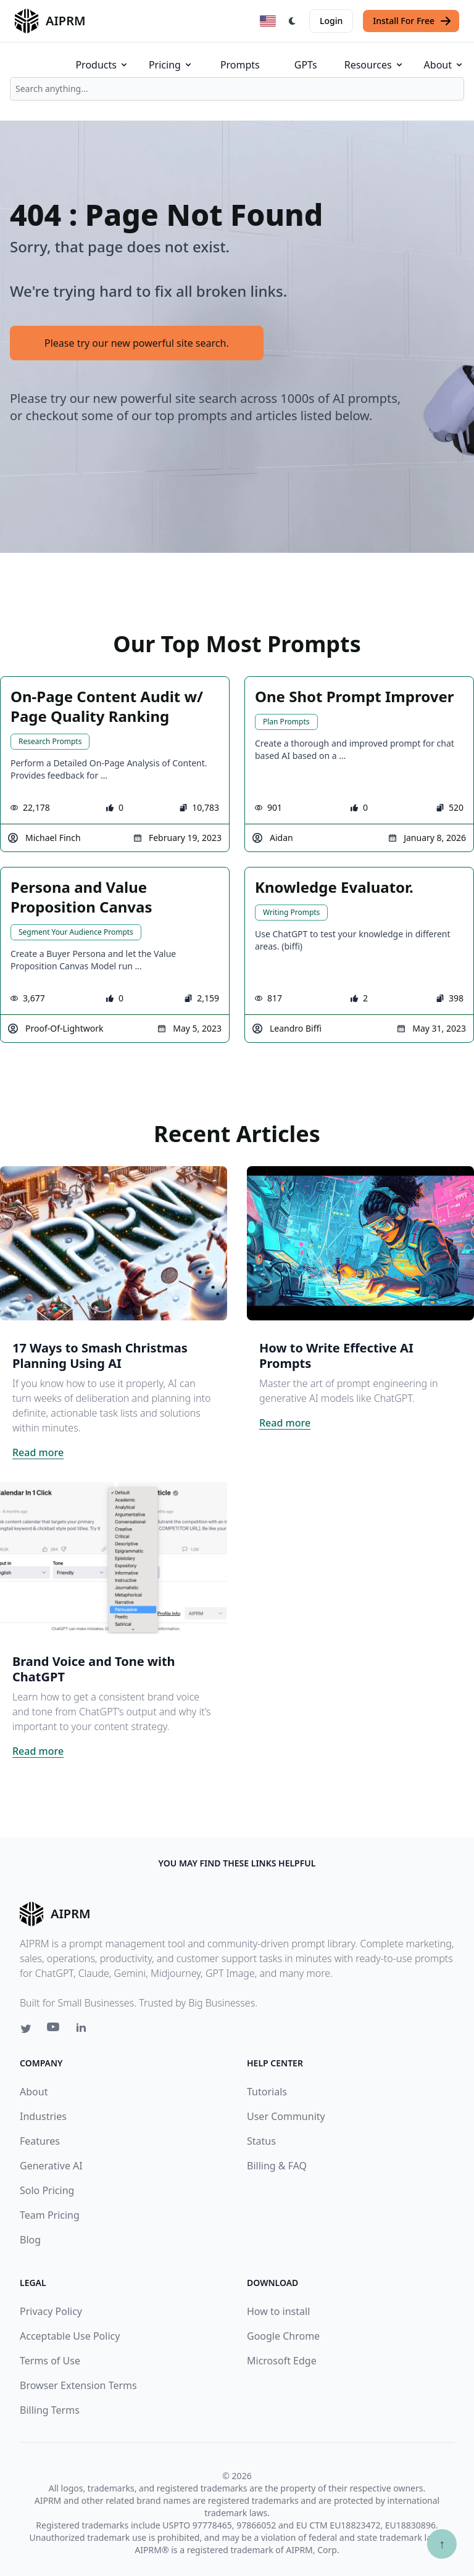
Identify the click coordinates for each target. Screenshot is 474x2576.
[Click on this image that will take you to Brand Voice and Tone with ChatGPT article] (113, 1557)
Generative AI (51, 2165)
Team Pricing (50, 2215)
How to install (278, 2311)
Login (331, 21)
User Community (286, 2116)
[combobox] (237, 89)
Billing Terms (50, 2410)
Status (261, 2141)
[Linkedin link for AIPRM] (84, 2030)
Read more (38, 1452)
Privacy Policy (51, 2311)
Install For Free (412, 21)
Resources (374, 65)
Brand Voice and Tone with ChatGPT (93, 1669)
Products (102, 65)
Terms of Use (50, 2360)
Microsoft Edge (282, 2360)
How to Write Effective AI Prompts (336, 1356)
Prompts (240, 65)
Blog (30, 2240)
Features (40, 2141)
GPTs (305, 65)
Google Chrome (283, 2336)
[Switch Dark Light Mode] (292, 21)
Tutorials (267, 2091)
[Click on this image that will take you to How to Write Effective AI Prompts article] (360, 1243)
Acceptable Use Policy (70, 2336)
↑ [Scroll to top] (442, 2543)
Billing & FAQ (277, 2165)
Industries (43, 2116)
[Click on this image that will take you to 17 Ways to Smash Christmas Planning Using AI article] (113, 1243)
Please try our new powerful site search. (136, 343)
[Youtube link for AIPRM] (54, 2030)
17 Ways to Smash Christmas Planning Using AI (100, 1356)
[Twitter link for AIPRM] (26, 2029)
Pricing (171, 65)
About (444, 65)
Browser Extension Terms (78, 2385)
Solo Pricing (47, 2190)
